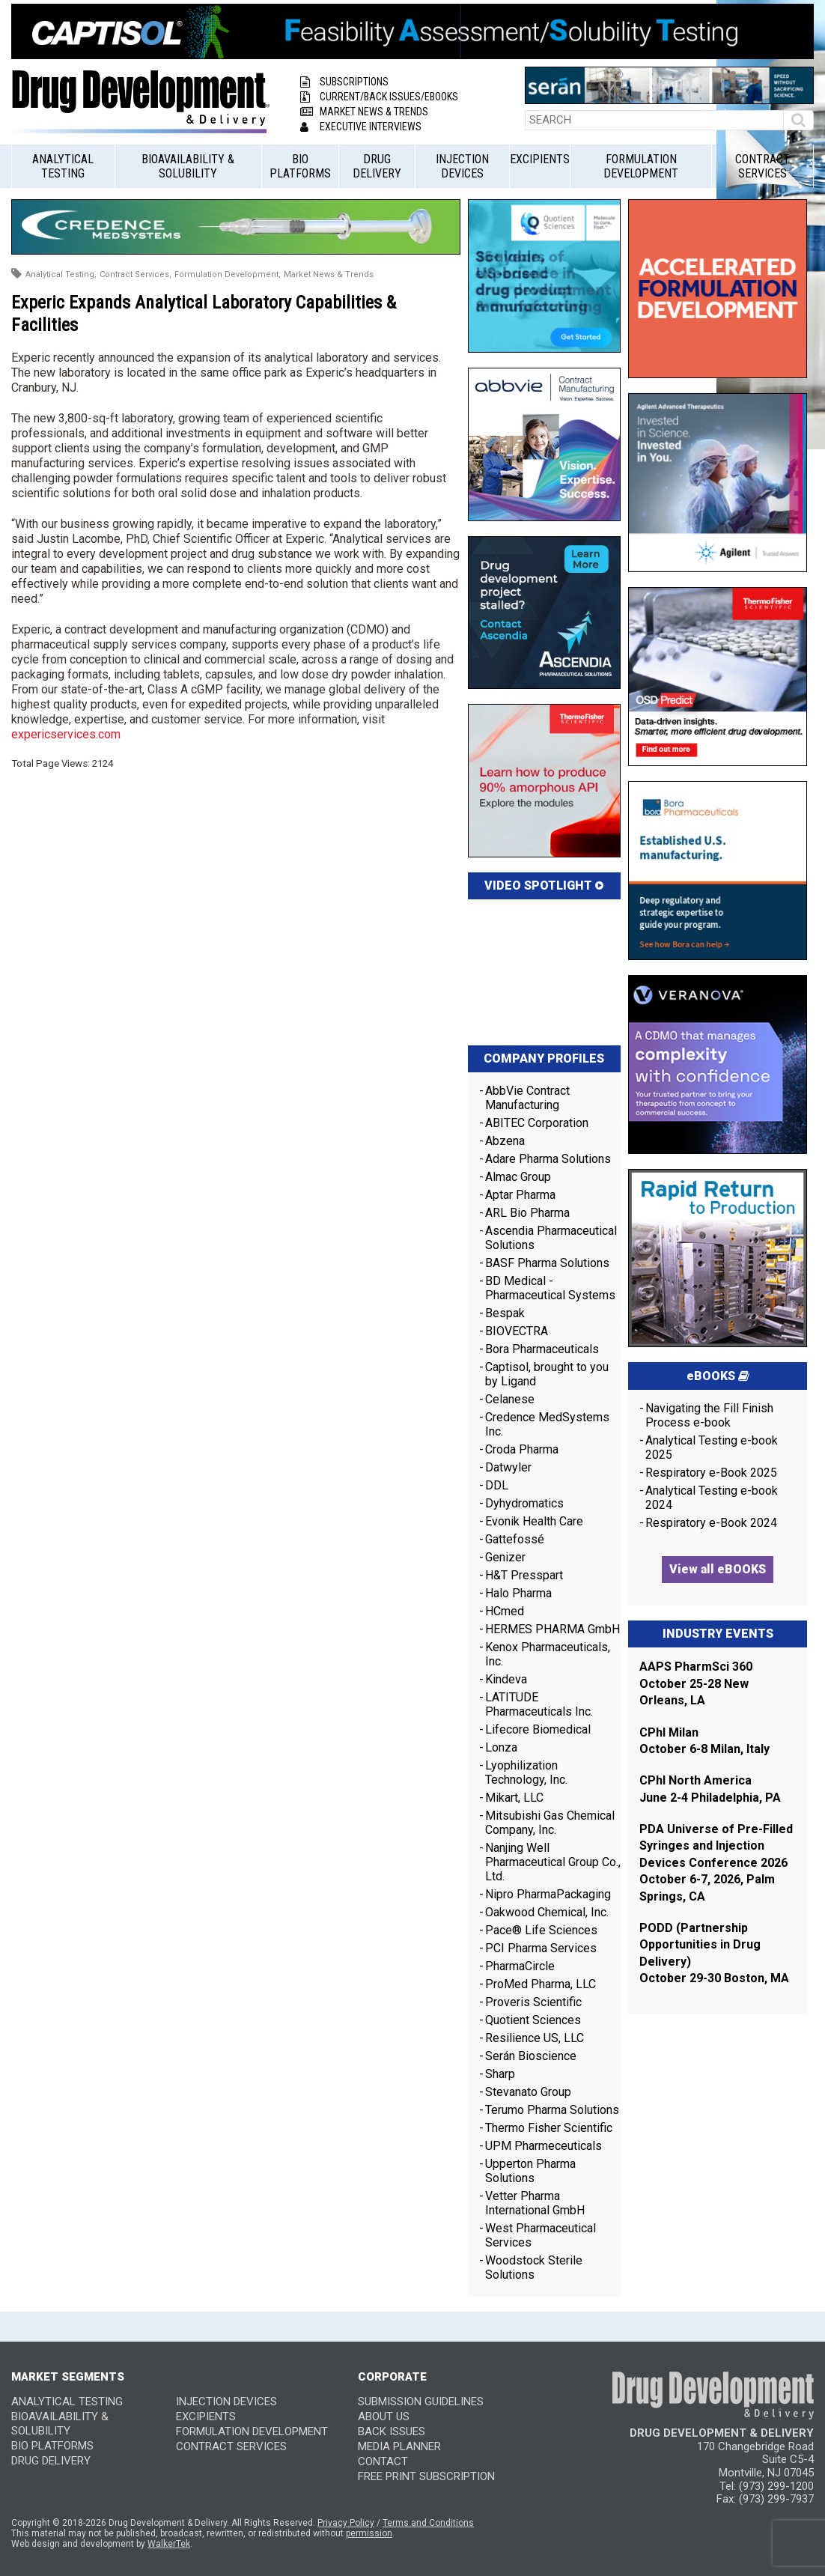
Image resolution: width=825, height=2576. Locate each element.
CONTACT (383, 2461)
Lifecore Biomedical (538, 1729)
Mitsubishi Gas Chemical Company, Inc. (550, 1822)
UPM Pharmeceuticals (543, 2146)
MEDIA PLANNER (399, 2446)
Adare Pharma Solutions (548, 1159)
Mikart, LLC (514, 1797)
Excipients (540, 159)
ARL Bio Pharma (527, 1213)
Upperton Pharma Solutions (530, 2171)
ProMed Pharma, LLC (540, 1984)
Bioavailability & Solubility (187, 166)
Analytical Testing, (61, 274)
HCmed (504, 1611)
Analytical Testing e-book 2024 (711, 1497)
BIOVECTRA (516, 1331)
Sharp (500, 2074)
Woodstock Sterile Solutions (533, 2267)
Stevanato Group (528, 2092)
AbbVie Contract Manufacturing (527, 1098)
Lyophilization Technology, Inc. (526, 1772)
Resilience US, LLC (534, 2038)
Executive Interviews (360, 127)
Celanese (510, 1399)
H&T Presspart (524, 1575)
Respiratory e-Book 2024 (711, 1523)
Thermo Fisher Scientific (548, 2128)
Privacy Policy (345, 2523)
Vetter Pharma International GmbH (535, 2203)
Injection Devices (462, 166)
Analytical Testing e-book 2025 (711, 1447)
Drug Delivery (377, 166)
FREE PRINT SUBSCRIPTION (426, 2476)
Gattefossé (514, 1539)
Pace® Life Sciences (541, 1930)
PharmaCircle (520, 1966)
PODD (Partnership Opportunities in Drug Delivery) (700, 1945)
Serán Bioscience (530, 2056)
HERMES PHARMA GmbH (552, 1629)
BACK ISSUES (391, 2431)
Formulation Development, (227, 274)
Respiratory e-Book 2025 (711, 1472)
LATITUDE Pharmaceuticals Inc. (539, 1704)
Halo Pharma (518, 1593)
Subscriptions (344, 82)
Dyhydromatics (524, 1503)
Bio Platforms (300, 166)
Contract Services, (135, 274)
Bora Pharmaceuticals (542, 1349)
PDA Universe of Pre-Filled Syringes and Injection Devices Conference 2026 (716, 1846)
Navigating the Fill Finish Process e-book (709, 1415)
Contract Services (762, 166)
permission (369, 2533)
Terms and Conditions (428, 2523)
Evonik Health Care (534, 1521)
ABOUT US (384, 2416)
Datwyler (508, 1467)
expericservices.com (66, 734)
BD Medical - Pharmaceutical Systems (550, 1288)
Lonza (501, 1747)
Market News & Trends (364, 112)
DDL (496, 1485)
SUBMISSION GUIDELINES (421, 2401)
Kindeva (506, 1679)
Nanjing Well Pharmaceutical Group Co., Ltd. (553, 1862)
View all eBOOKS (717, 1569)
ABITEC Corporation (536, 1123)
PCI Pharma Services (541, 1948)
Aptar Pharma (520, 1195)
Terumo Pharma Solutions (552, 2110)
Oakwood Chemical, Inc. (547, 1912)
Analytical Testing (63, 166)
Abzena (505, 1141)
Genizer (505, 1557)
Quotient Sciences (533, 2020)
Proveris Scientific (533, 2002)
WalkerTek (168, 2544)
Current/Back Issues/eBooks (379, 97)
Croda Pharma (521, 1449)
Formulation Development (640, 166)
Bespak (505, 1313)
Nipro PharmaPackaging (548, 1894)
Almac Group (518, 1177)
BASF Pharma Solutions (547, 1263)
